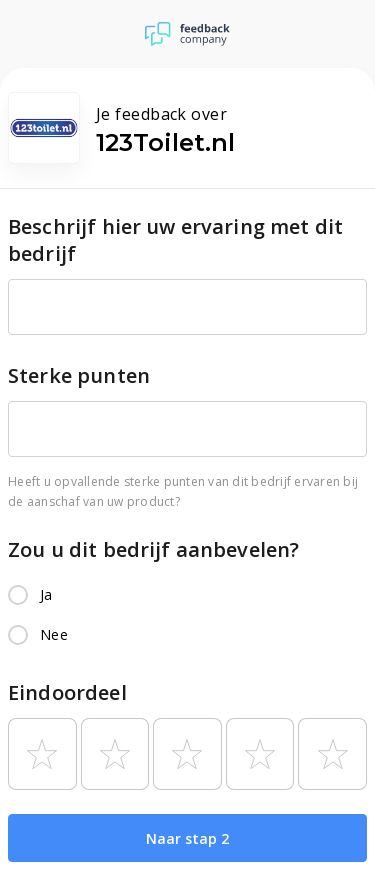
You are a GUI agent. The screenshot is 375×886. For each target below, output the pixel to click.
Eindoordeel (67, 692)
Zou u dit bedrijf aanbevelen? (153, 549)
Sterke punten (79, 375)
